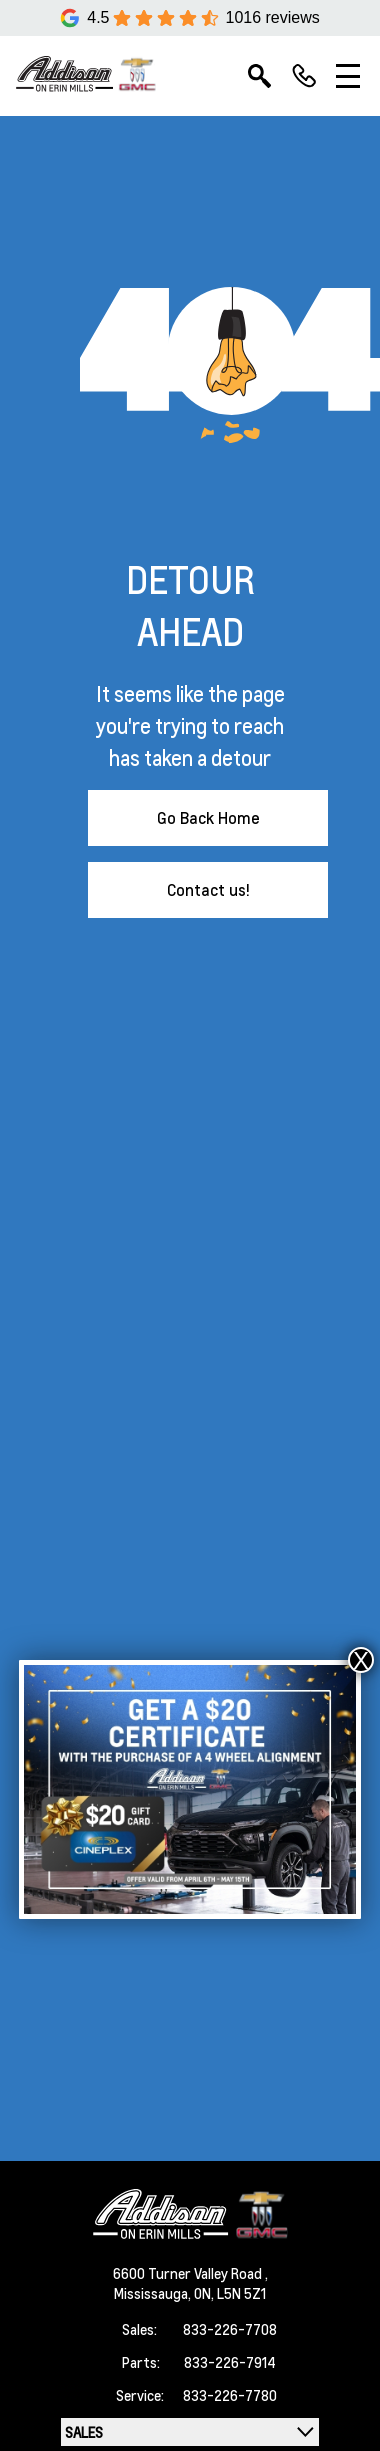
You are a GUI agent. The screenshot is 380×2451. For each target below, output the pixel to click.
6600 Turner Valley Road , (190, 2273)
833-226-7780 (230, 2395)
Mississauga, (154, 2293)
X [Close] (361, 1660)
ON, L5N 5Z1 (230, 2293)
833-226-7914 (230, 2362)
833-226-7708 (230, 2329)
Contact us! (208, 889)
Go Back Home (208, 817)
